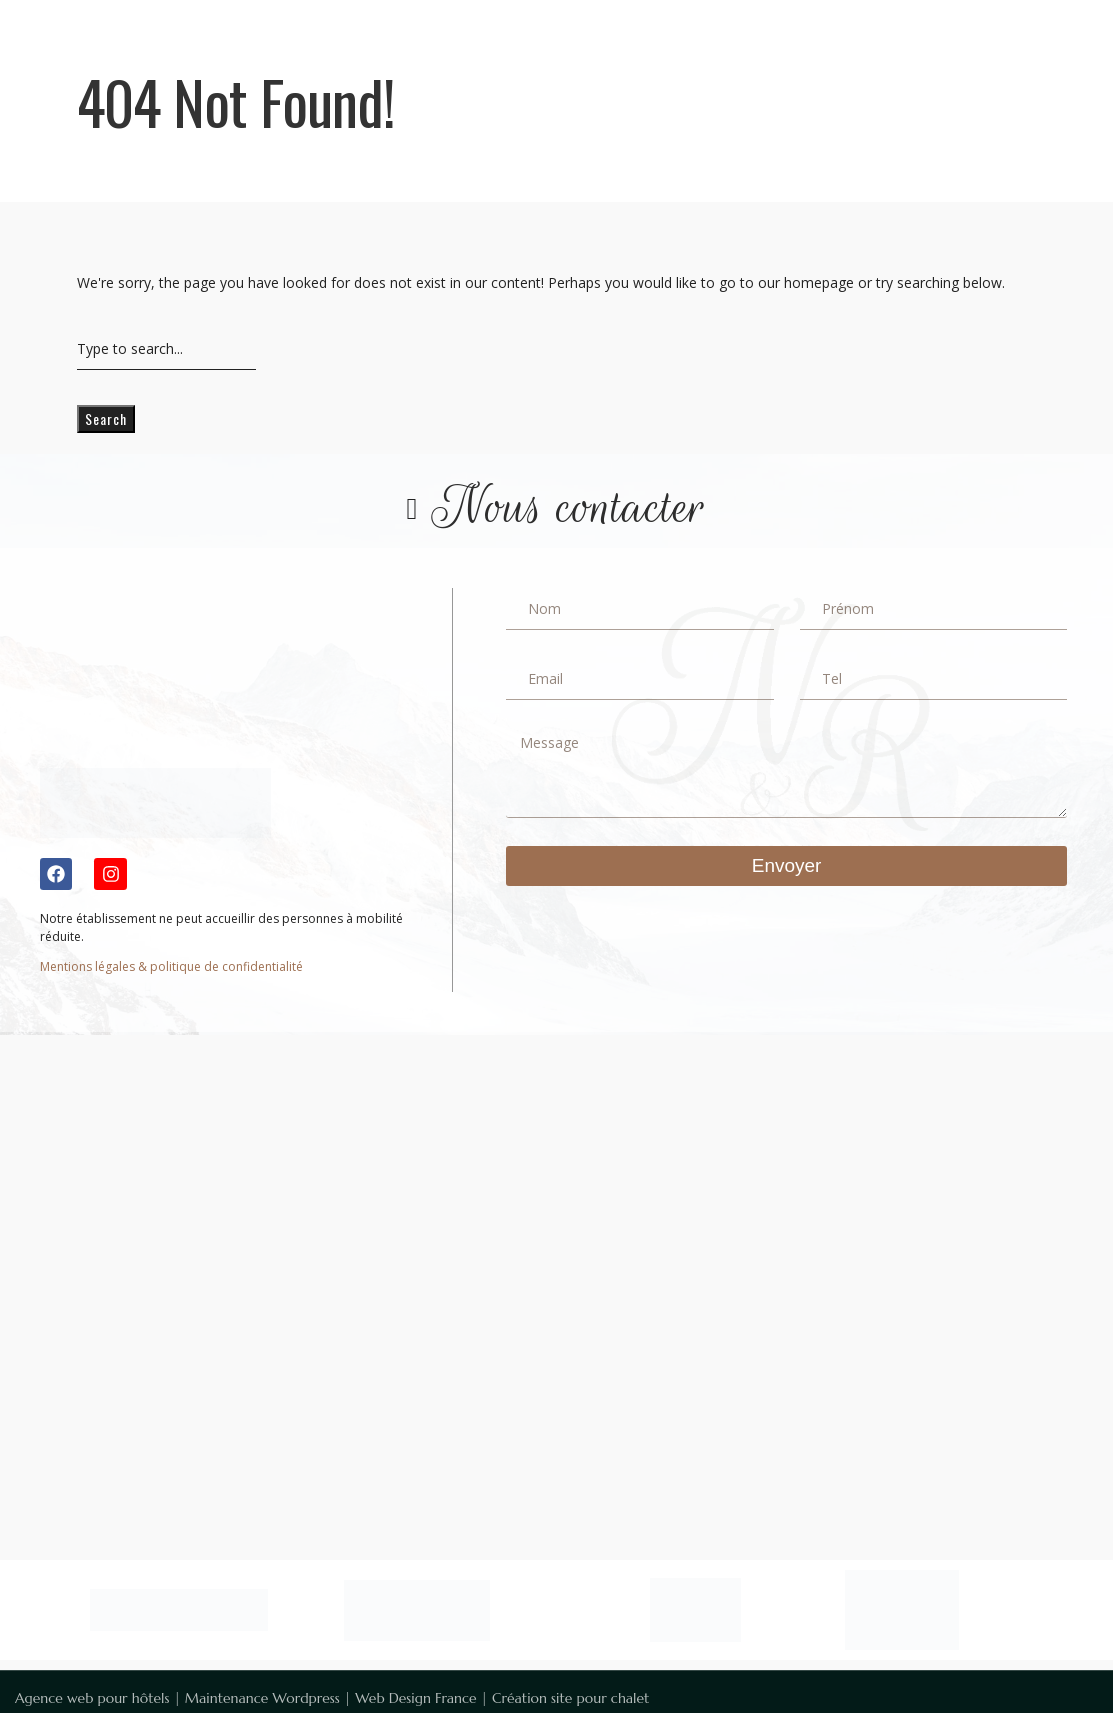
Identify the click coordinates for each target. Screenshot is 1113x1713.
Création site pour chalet (570, 1698)
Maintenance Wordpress (262, 1698)
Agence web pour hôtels (92, 1698)
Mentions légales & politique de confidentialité (171, 966)
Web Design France (415, 1698)
